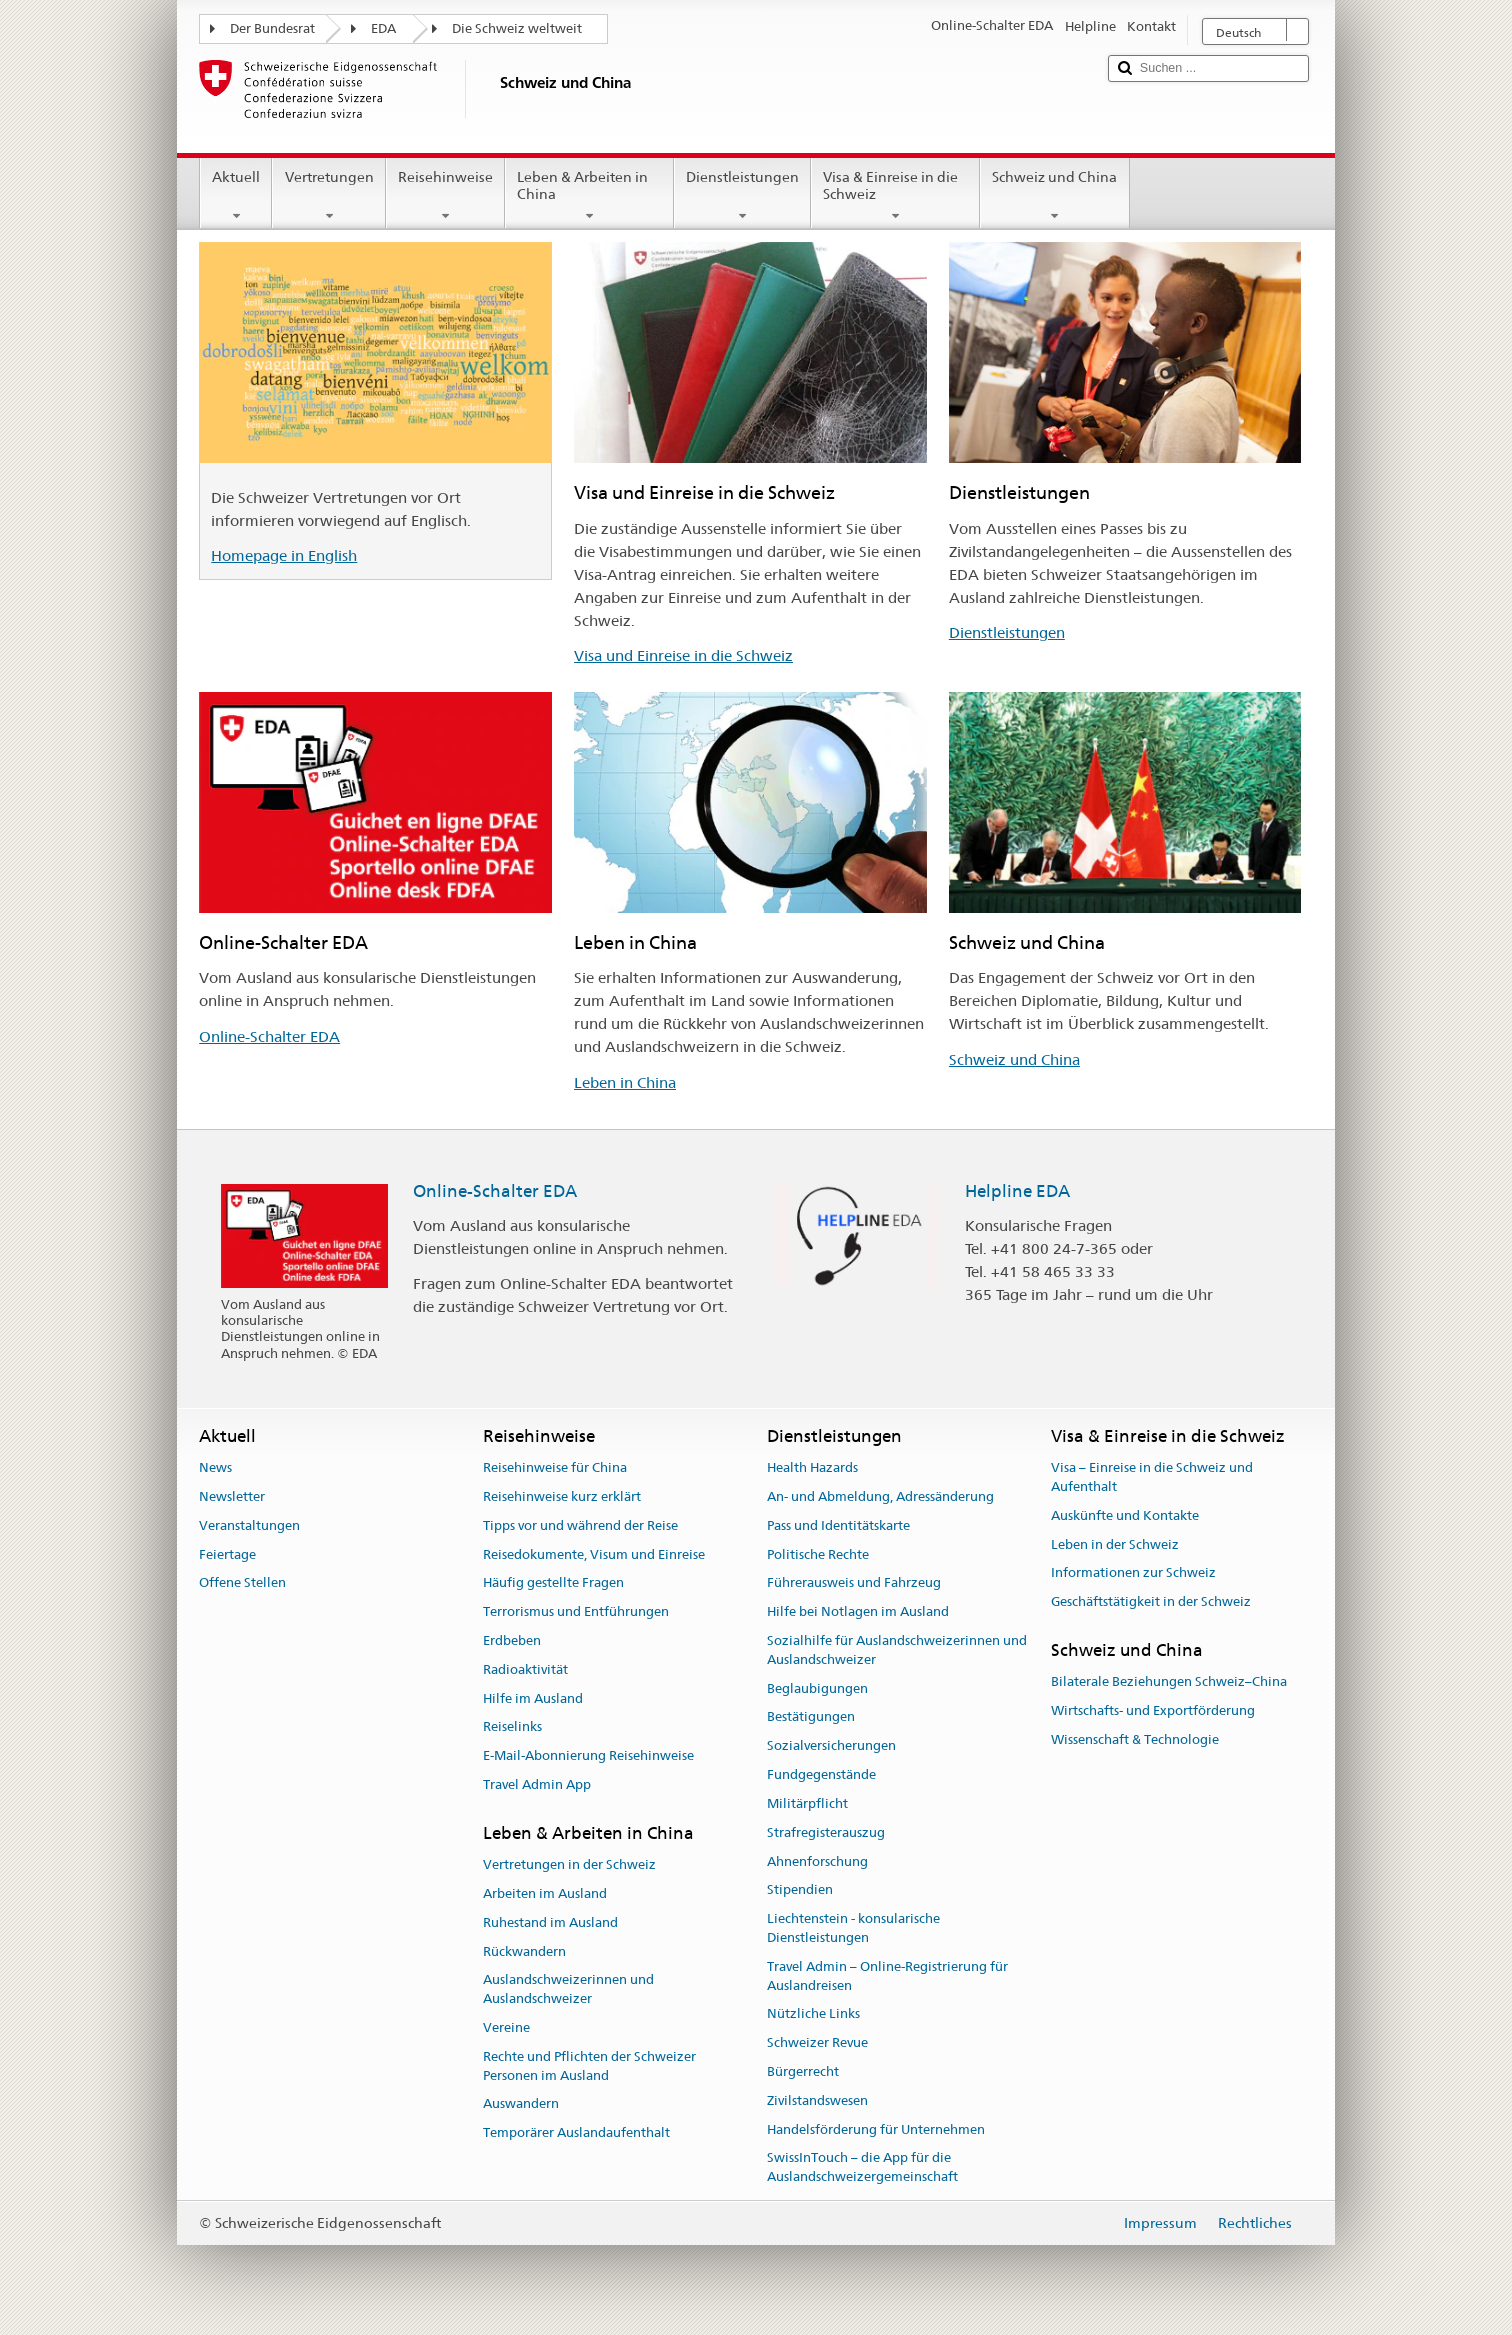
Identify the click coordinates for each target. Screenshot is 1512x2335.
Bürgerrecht (803, 2071)
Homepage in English (284, 555)
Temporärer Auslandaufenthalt (576, 2133)
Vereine (506, 2027)
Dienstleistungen (742, 196)
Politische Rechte (818, 1554)
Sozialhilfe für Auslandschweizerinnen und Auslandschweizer (897, 1650)
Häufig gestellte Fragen (553, 1583)
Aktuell (236, 196)
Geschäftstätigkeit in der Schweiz (1151, 1601)
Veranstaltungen (249, 1525)
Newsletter (232, 1496)
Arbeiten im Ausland (545, 1893)
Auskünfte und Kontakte (1125, 1515)
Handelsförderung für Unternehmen (876, 2129)
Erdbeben (512, 1640)
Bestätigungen (811, 1717)
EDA (383, 28)
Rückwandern (524, 1951)
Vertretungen (328, 196)
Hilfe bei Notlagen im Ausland (858, 1611)
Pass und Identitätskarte (838, 1525)
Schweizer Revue (817, 2042)
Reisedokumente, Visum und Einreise (594, 1554)
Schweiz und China (1054, 196)
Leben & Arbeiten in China (589, 196)
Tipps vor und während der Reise (580, 1525)
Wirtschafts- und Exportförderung (1153, 1710)
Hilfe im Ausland (533, 1698)
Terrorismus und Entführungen (576, 1611)
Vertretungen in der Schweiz (569, 1864)
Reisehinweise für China (555, 1467)
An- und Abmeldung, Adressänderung (880, 1496)
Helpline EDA (1017, 1191)
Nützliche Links (813, 2014)
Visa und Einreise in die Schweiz (683, 655)
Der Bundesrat (272, 28)
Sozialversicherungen (831, 1746)
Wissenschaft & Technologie (1135, 1739)
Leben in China (625, 1082)
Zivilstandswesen (817, 2100)
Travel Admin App (537, 1784)
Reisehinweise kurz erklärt (562, 1496)
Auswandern (521, 2104)
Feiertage (227, 1554)
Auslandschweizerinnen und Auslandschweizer (568, 1990)
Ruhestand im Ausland (550, 1922)
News (215, 1467)
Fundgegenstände (821, 1774)
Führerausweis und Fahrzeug (854, 1583)
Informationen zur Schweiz (1133, 1573)
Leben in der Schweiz (1115, 1544)
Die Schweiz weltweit (517, 28)
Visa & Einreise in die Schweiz (895, 196)
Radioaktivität (525, 1669)
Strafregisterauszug (826, 1832)
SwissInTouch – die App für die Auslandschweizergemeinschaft (862, 2168)
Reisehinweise (445, 196)
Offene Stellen (242, 1583)
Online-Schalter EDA (269, 1036)
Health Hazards (812, 1467)
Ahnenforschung (817, 1861)
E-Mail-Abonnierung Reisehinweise (588, 1756)
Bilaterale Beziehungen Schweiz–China (1169, 1682)
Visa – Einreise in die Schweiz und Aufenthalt (1152, 1477)
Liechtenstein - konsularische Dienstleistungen (853, 1928)
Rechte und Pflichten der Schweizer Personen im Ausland (589, 2066)
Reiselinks (512, 1727)
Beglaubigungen (817, 1688)
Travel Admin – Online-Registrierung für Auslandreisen (887, 1976)
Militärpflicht (807, 1803)
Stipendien (800, 1890)
